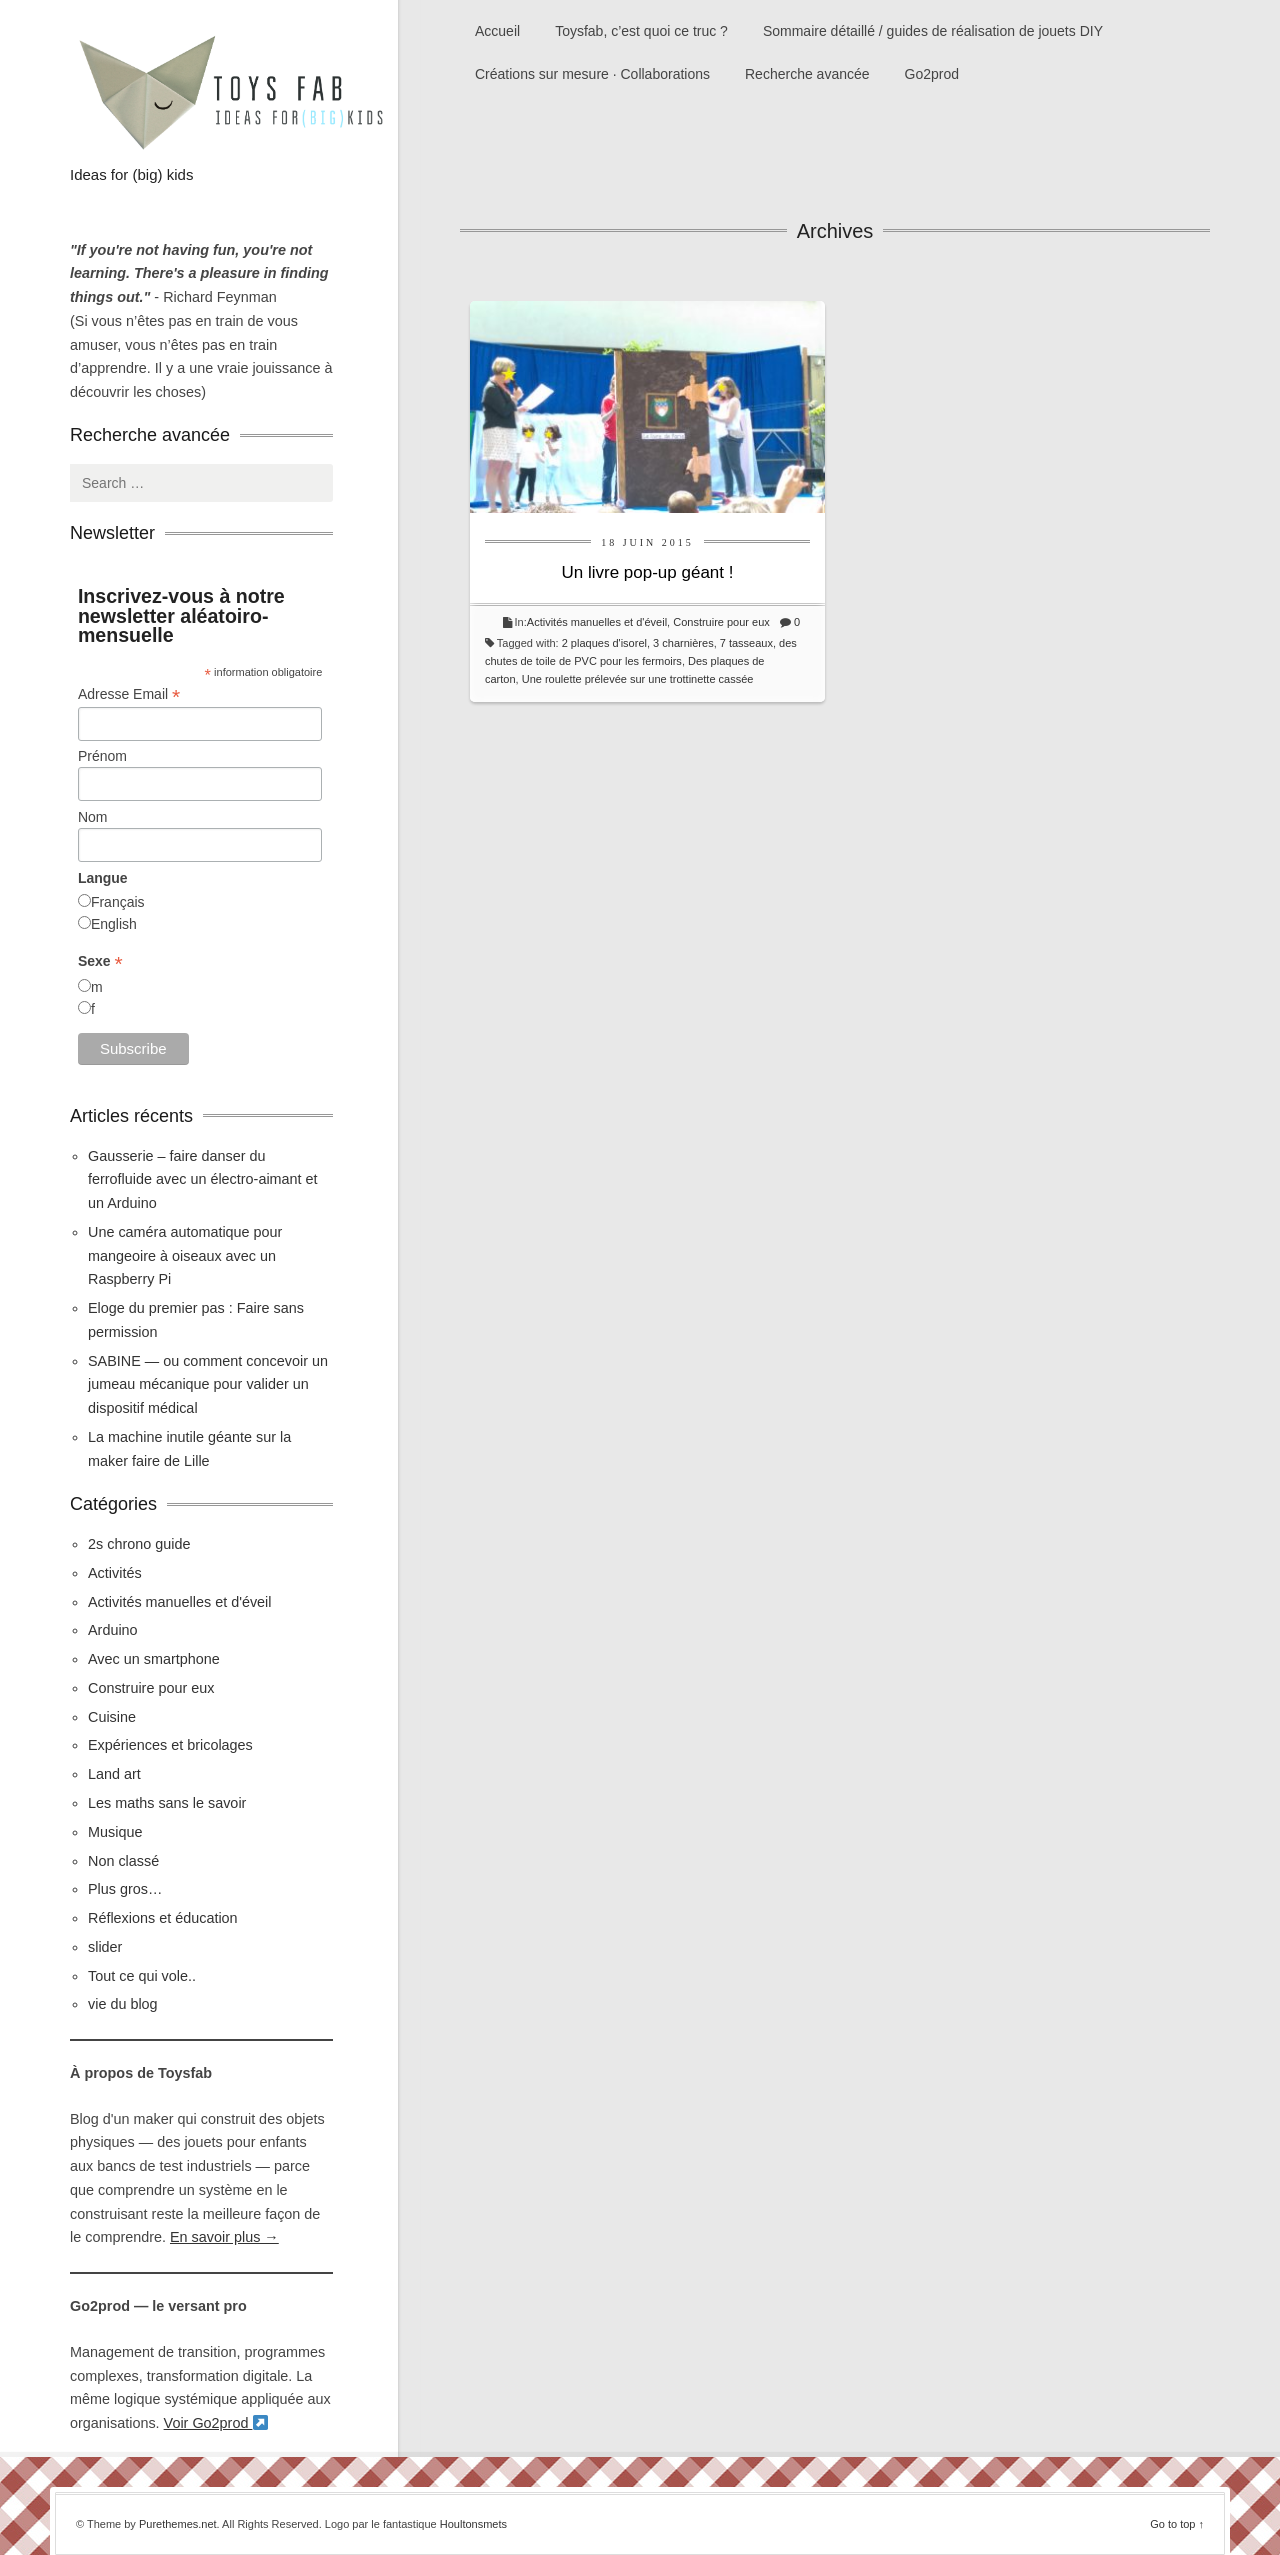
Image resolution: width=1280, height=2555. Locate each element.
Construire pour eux (721, 622)
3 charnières (683, 643)
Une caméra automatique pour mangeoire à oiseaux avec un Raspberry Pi (185, 1256)
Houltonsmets (473, 2524)
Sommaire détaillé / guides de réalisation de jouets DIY (933, 31)
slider (105, 1947)
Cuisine (112, 1717)
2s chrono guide (139, 1544)
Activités (115, 1573)
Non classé (123, 1861)
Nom (93, 817)
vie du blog (123, 2004)
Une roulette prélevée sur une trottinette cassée (638, 679)
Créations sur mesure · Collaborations (592, 74)
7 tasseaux (746, 643)
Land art (114, 1774)
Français (118, 902)
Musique (115, 1832)
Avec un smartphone (154, 1659)
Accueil (497, 31)
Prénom (102, 756)
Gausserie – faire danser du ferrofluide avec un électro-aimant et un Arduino (203, 1180)
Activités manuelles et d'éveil (597, 622)
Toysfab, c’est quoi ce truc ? (641, 31)
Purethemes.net (178, 2524)
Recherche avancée (807, 74)
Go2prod (932, 74)
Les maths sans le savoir (167, 1803)
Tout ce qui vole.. (142, 1976)
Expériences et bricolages (172, 1745)
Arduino (113, 1630)
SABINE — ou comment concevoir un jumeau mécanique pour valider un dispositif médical (208, 1385)
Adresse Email (129, 694)
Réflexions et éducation (163, 1918)
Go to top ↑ (1177, 2524)
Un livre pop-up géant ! (648, 572)
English (114, 924)
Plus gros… (125, 1889)
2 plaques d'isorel (604, 643)
